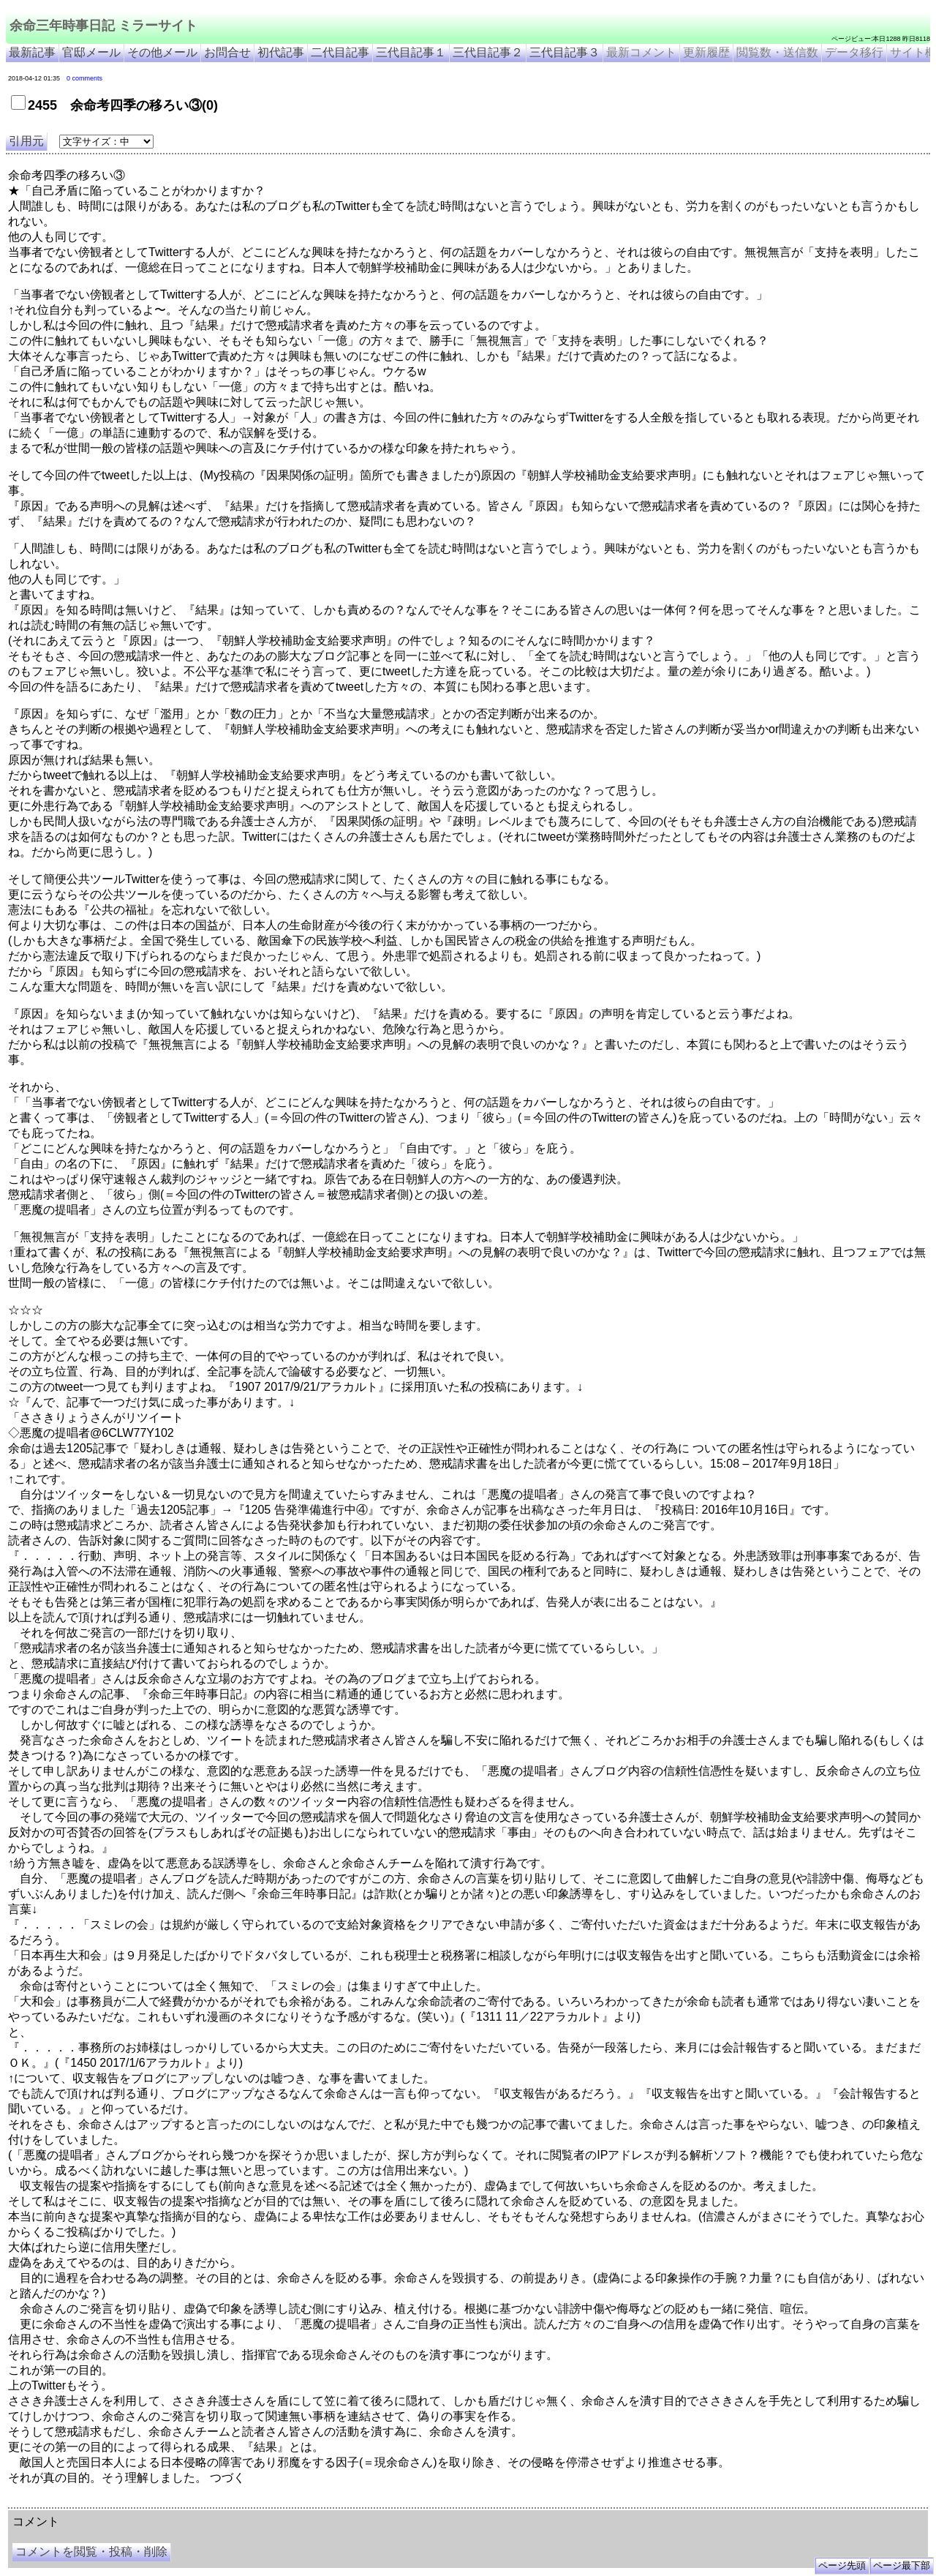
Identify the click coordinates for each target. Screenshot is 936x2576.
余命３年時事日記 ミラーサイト (156, 2502)
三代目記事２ (488, 52)
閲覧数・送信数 (777, 52)
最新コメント (641, 52)
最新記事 (32, 52)
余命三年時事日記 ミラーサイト (103, 25)
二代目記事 (340, 52)
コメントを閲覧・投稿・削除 (91, 2551)
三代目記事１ (411, 52)
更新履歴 (706, 52)
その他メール (162, 52)
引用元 (26, 141)
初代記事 (280, 52)
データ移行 (854, 52)
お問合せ (227, 52)
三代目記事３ (564, 52)
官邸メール (91, 52)
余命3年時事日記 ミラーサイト (253, 2502)
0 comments (84, 78)
